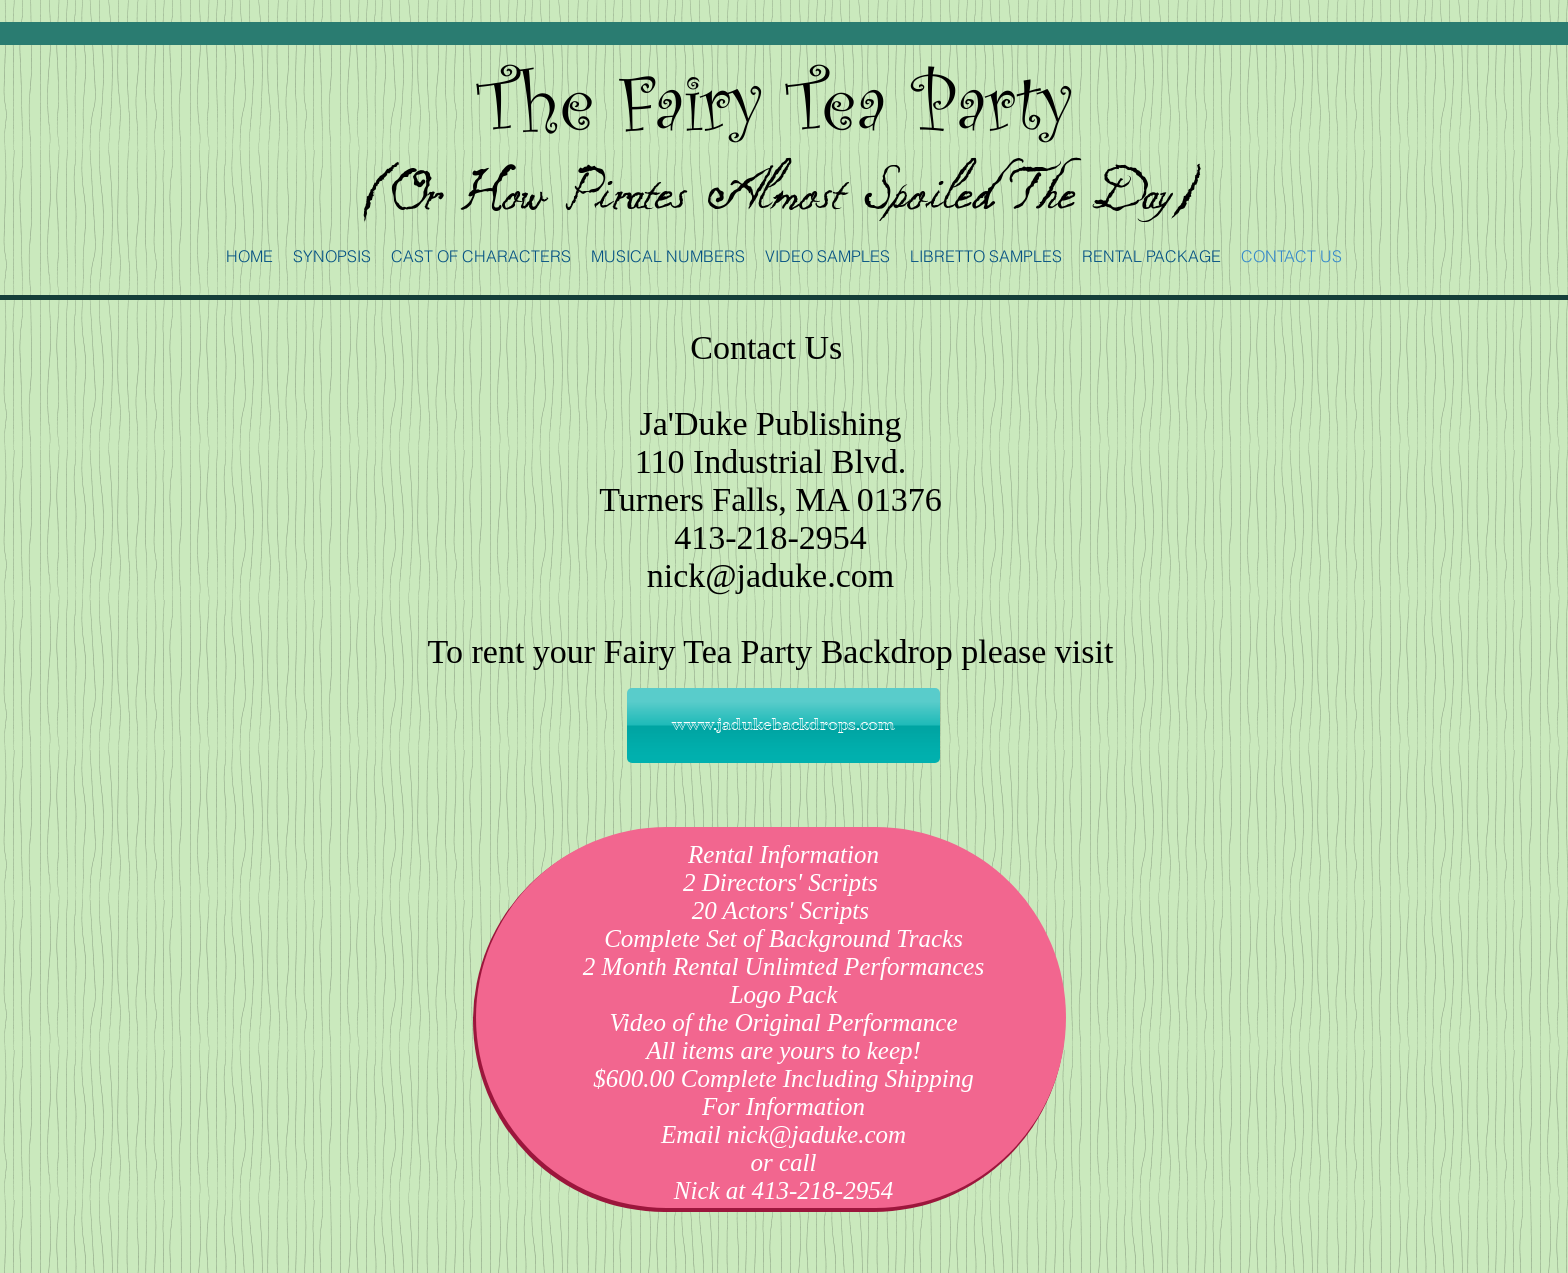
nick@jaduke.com (771, 575)
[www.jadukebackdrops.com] (783, 725)
